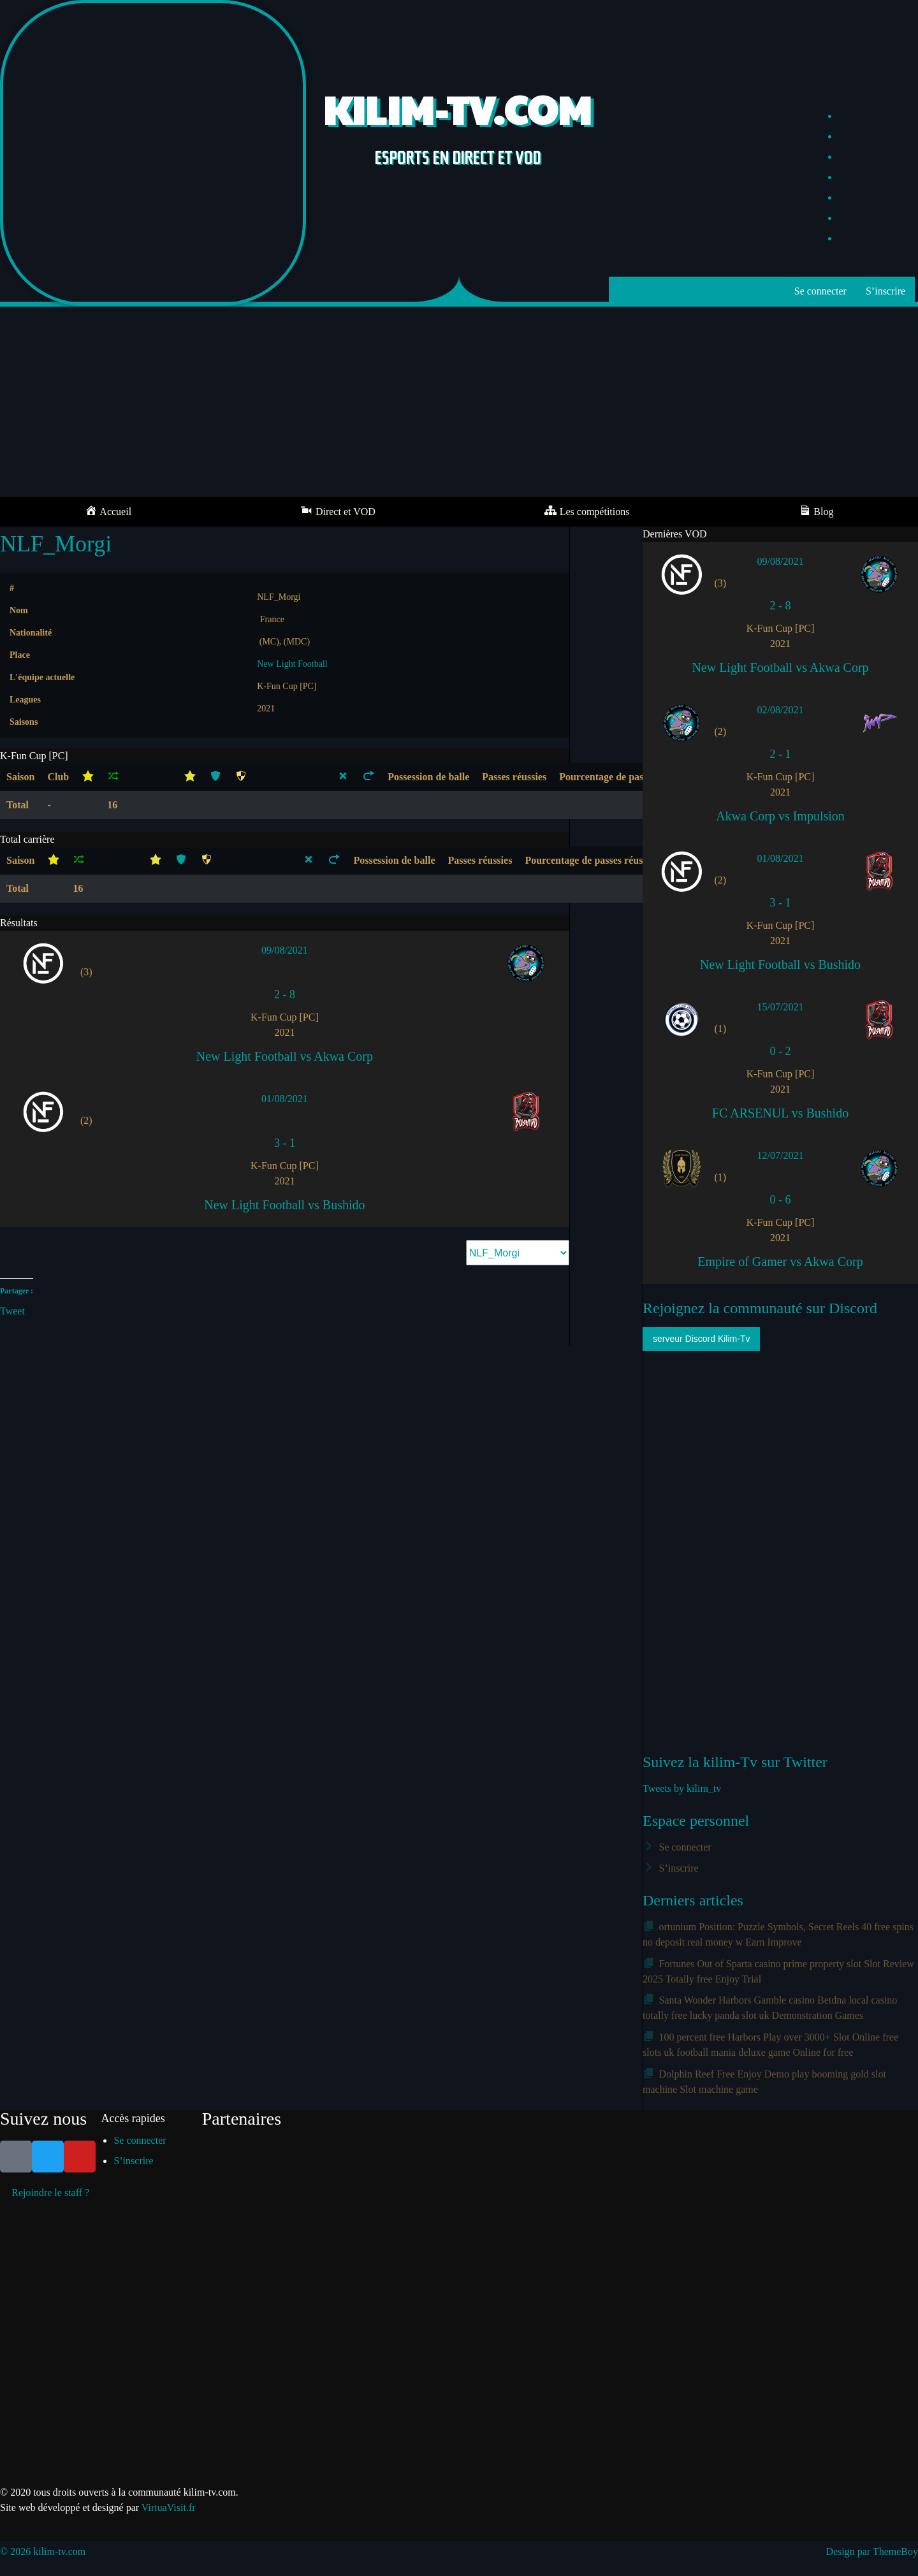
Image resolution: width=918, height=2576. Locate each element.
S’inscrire (885, 291)
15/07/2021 (780, 1006)
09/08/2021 (284, 950)
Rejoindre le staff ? (50, 2192)
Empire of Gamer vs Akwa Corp (780, 1262)
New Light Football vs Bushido (284, 1205)
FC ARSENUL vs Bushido (780, 1113)
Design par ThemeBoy (872, 2551)
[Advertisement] (458, 401)
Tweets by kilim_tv (682, 1788)
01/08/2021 (284, 1098)
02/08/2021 (780, 709)
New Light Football (292, 664)
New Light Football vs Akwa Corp (284, 1056)
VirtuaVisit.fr (169, 2507)
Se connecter (820, 291)
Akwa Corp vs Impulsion (780, 816)
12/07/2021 (780, 1155)
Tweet (12, 1310)
